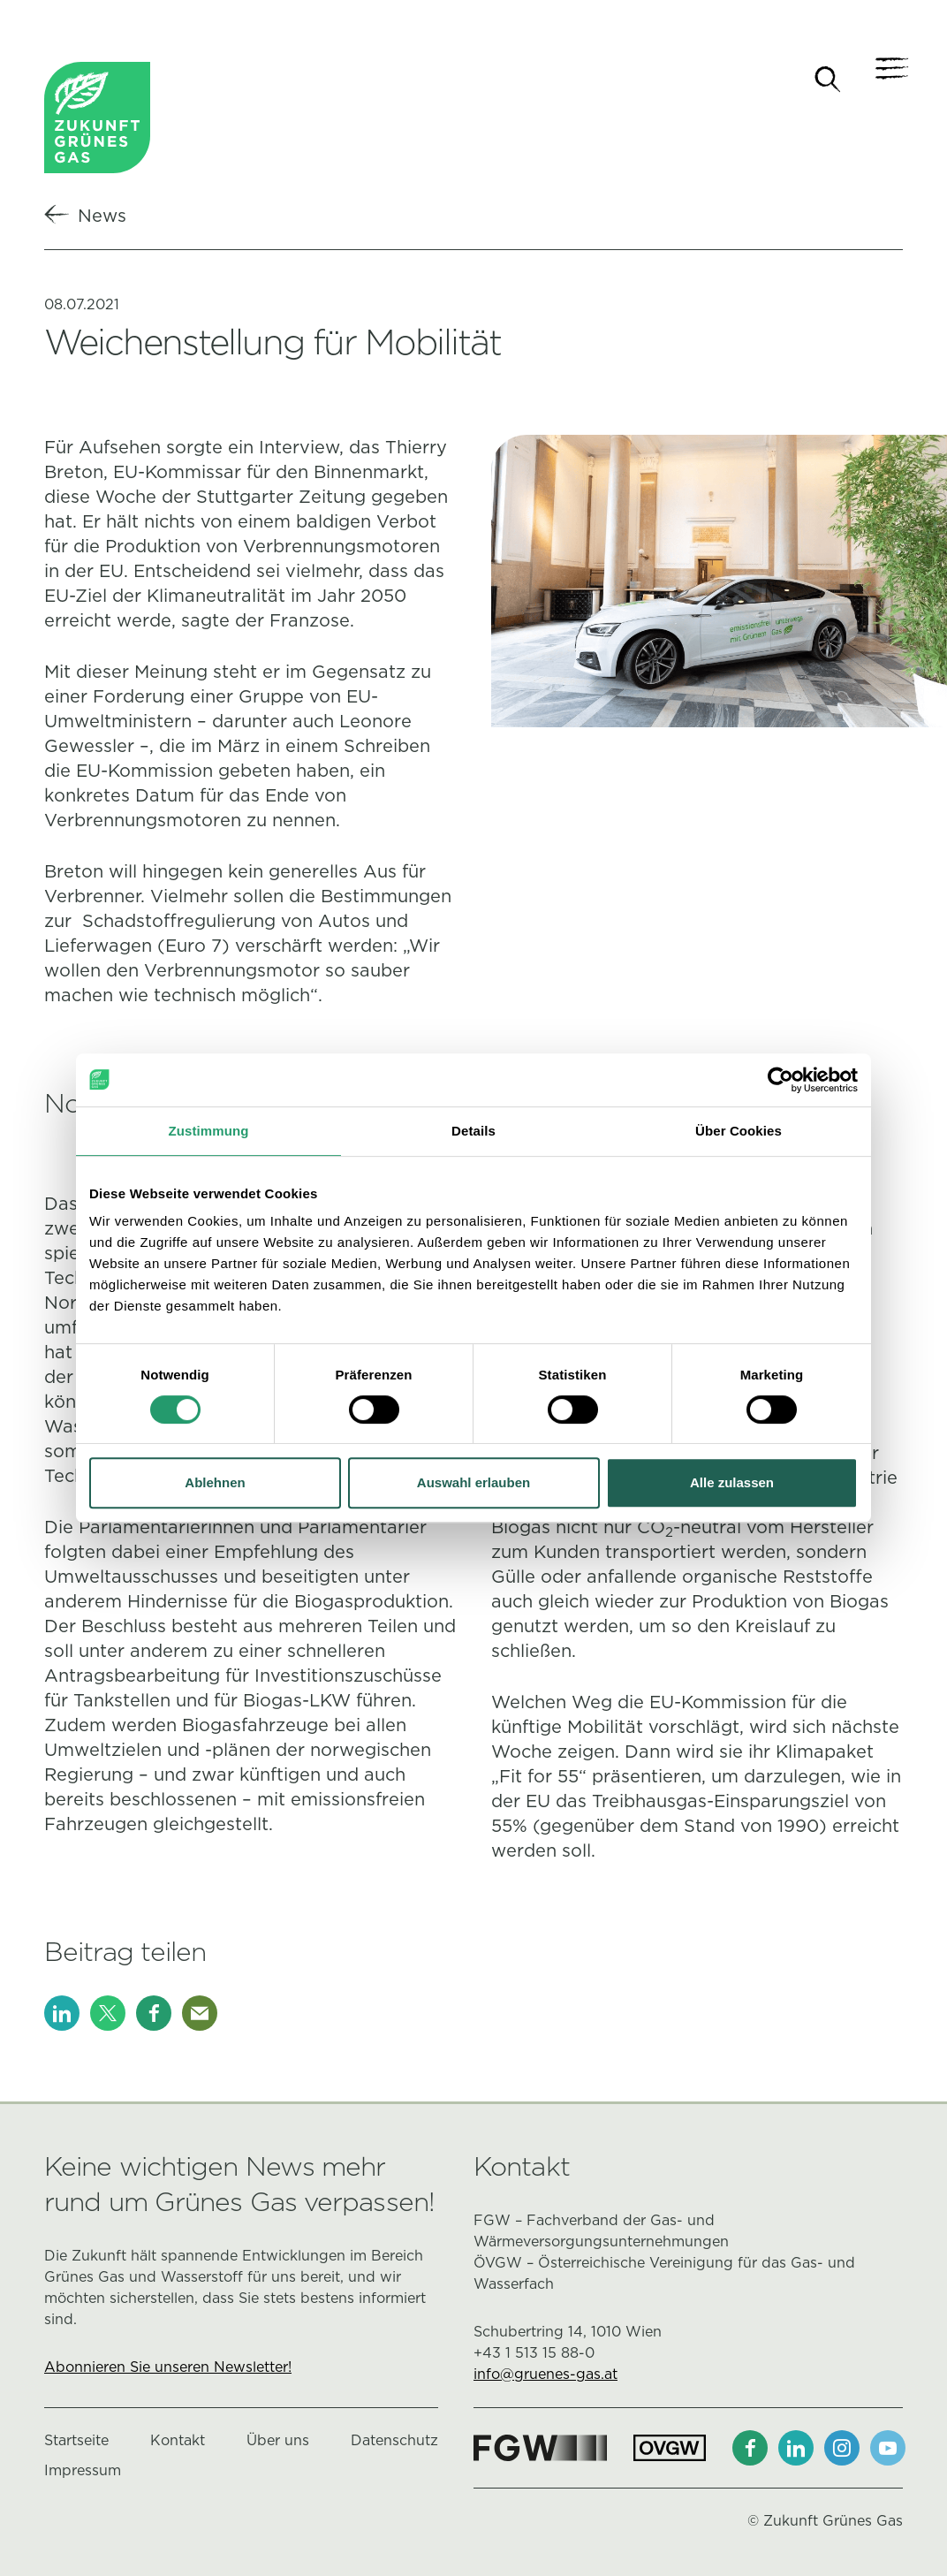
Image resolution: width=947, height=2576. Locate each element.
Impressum (82, 2470)
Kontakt (177, 2440)
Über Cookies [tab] (738, 1130)
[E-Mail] (199, 2015)
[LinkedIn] (62, 2015)
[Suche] (827, 79)
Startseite (76, 2440)
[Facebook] (153, 2015)
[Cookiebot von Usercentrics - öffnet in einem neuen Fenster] (780, 1080)
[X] (107, 2015)
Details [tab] (473, 1130)
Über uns (277, 2440)
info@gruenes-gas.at (545, 2374)
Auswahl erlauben (473, 1482)
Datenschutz (394, 2440)
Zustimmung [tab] (209, 1130)
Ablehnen (215, 1482)
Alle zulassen (732, 1482)
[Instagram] (842, 2448)
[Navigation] (885, 79)
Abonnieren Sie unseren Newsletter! (168, 2367)
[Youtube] (887, 2448)
